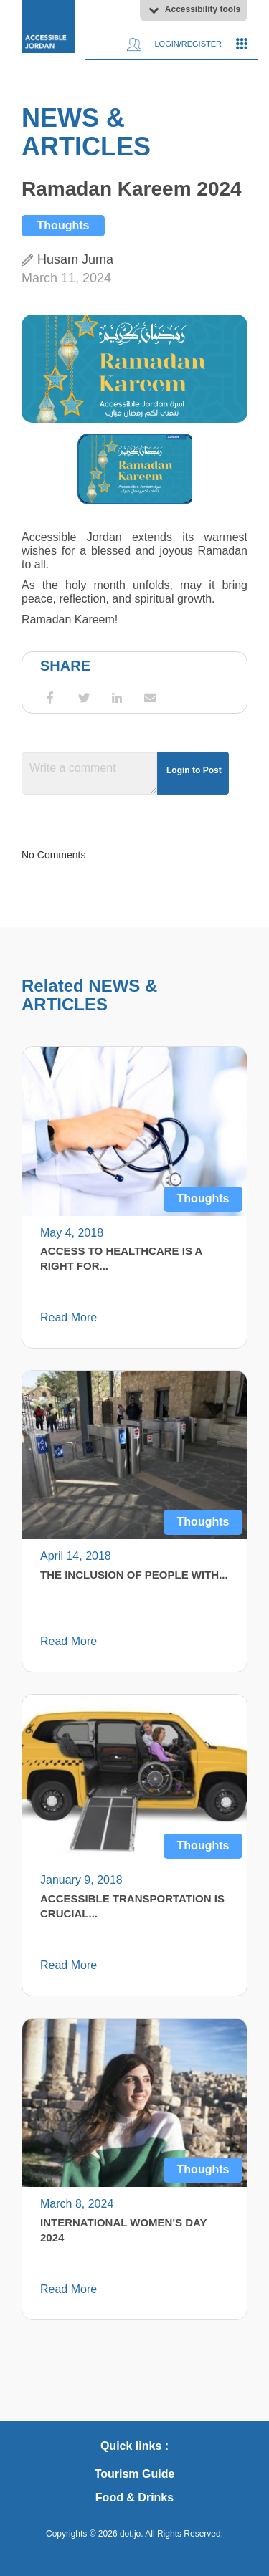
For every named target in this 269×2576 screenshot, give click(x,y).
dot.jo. (131, 2534)
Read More (68, 1317)
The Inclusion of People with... (134, 1575)
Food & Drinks (134, 2497)
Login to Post (194, 770)
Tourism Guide (135, 2474)
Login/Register (174, 44)
